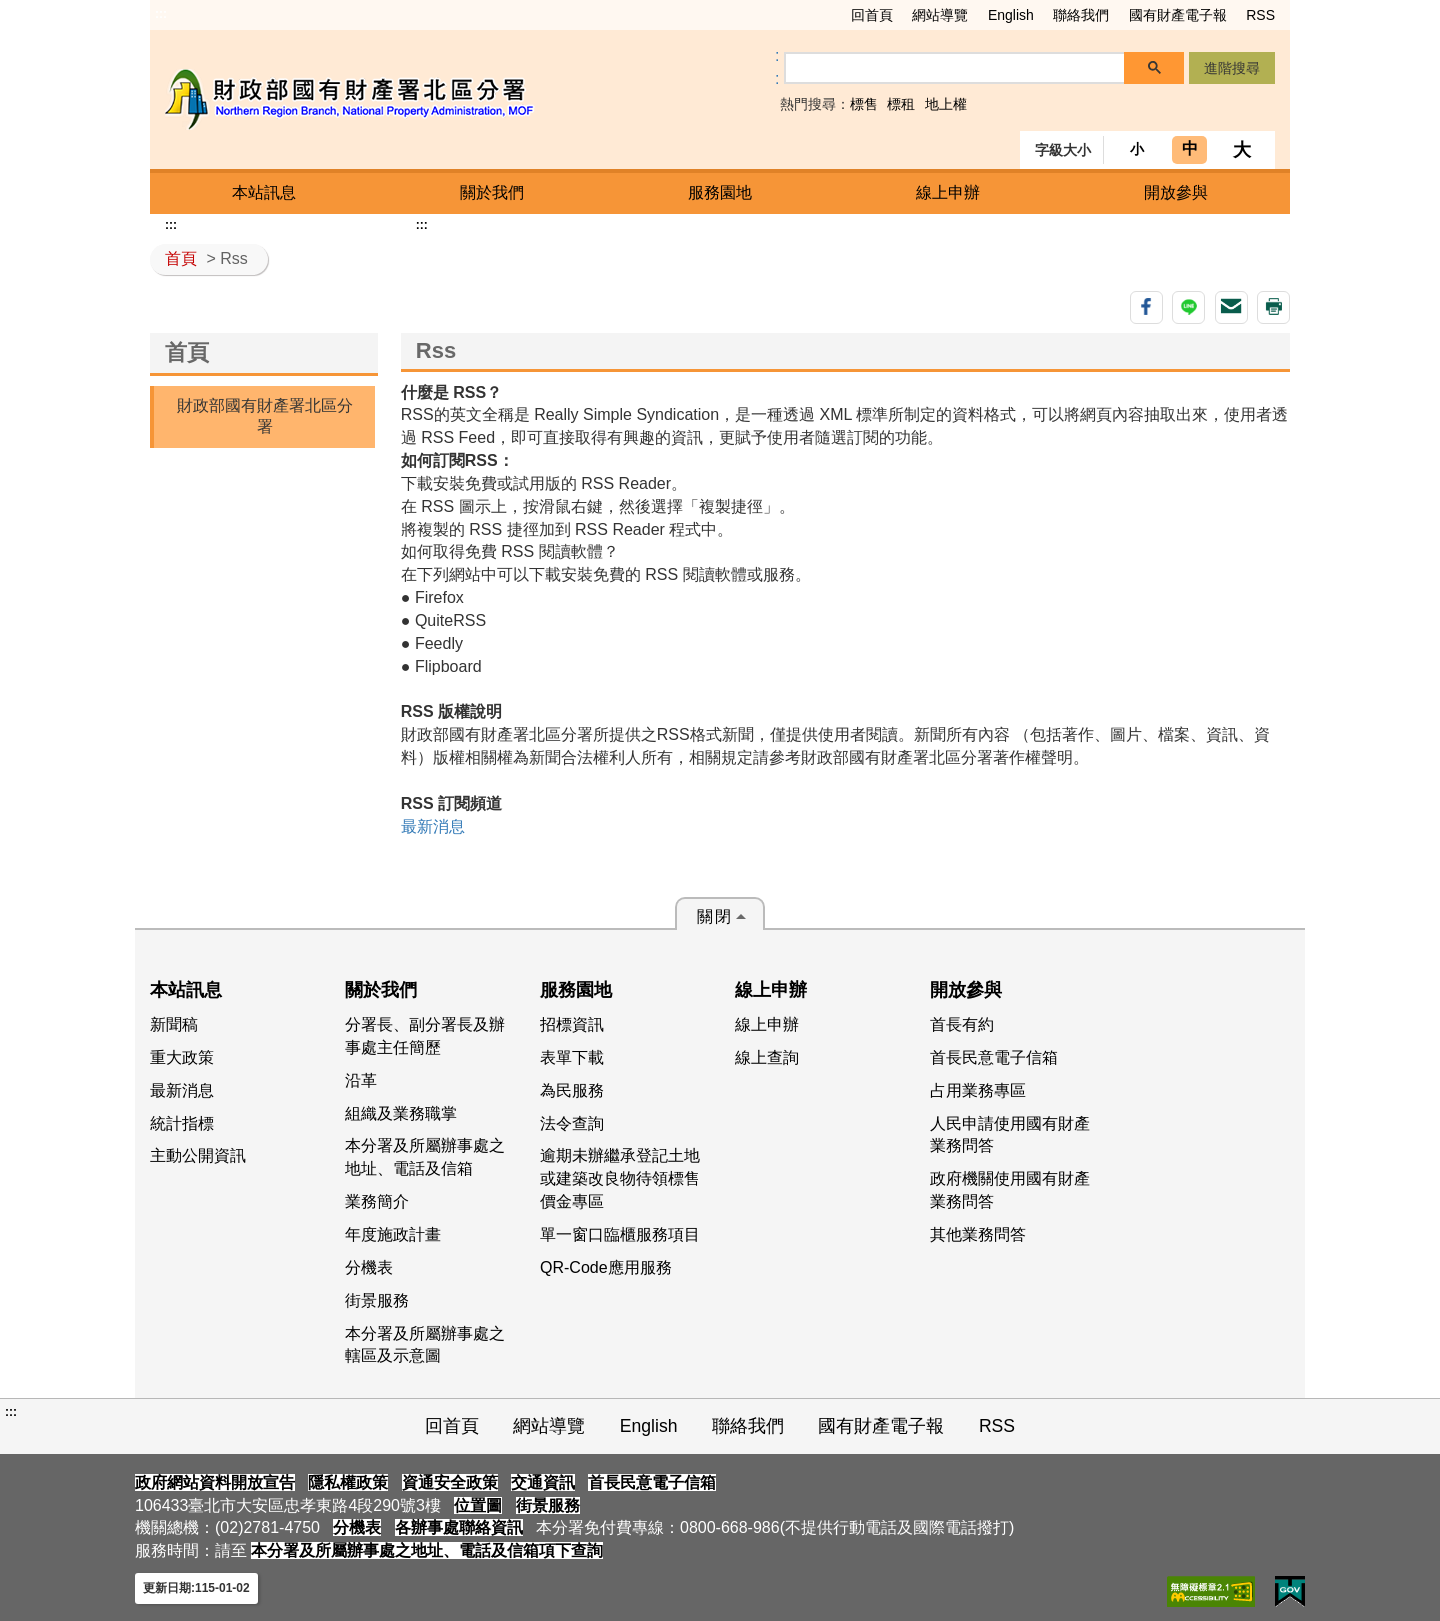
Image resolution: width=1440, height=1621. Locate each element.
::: (161, 14)
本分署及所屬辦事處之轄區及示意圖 (425, 1345)
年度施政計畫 (393, 1234)
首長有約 (962, 1024)
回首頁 (872, 15)
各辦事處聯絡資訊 (459, 1527)
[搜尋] (955, 68)
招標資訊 (572, 1024)
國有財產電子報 (1178, 15)
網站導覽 (940, 15)
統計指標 (182, 1123)
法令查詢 (572, 1123)
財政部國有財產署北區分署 (265, 416)
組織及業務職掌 (401, 1113)
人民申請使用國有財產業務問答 (1010, 1135)
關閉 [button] (715, 916)
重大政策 (182, 1057)
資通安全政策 (450, 1482)
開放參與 (1176, 192)
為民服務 (572, 1090)
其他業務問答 (978, 1234)
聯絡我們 (1081, 15)
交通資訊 (543, 1482)
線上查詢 (767, 1057)
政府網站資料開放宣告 (215, 1482)
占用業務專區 (978, 1090)
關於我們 (492, 192)
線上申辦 (948, 192)
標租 (901, 104)
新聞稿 (174, 1024)
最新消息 (433, 826)
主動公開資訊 (198, 1155)
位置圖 (478, 1505)
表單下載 (572, 1057)
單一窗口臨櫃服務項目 (620, 1234)
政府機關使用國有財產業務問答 (1010, 1190)
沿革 (361, 1080)
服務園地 (720, 192)
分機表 (369, 1267)
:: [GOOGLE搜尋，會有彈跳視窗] (777, 67)
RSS (1260, 15)
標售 (864, 104)
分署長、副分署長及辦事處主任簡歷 (425, 1036)
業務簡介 (377, 1201)
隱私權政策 (348, 1482)
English (1011, 15)
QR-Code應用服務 (606, 1267)
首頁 (181, 258)
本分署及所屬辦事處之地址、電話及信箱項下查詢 (427, 1550)
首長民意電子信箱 (994, 1057)
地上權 (946, 104)
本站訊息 (264, 192)
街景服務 (377, 1300)
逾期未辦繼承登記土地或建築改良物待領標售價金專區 (620, 1178)
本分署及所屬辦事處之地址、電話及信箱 (425, 1157)
